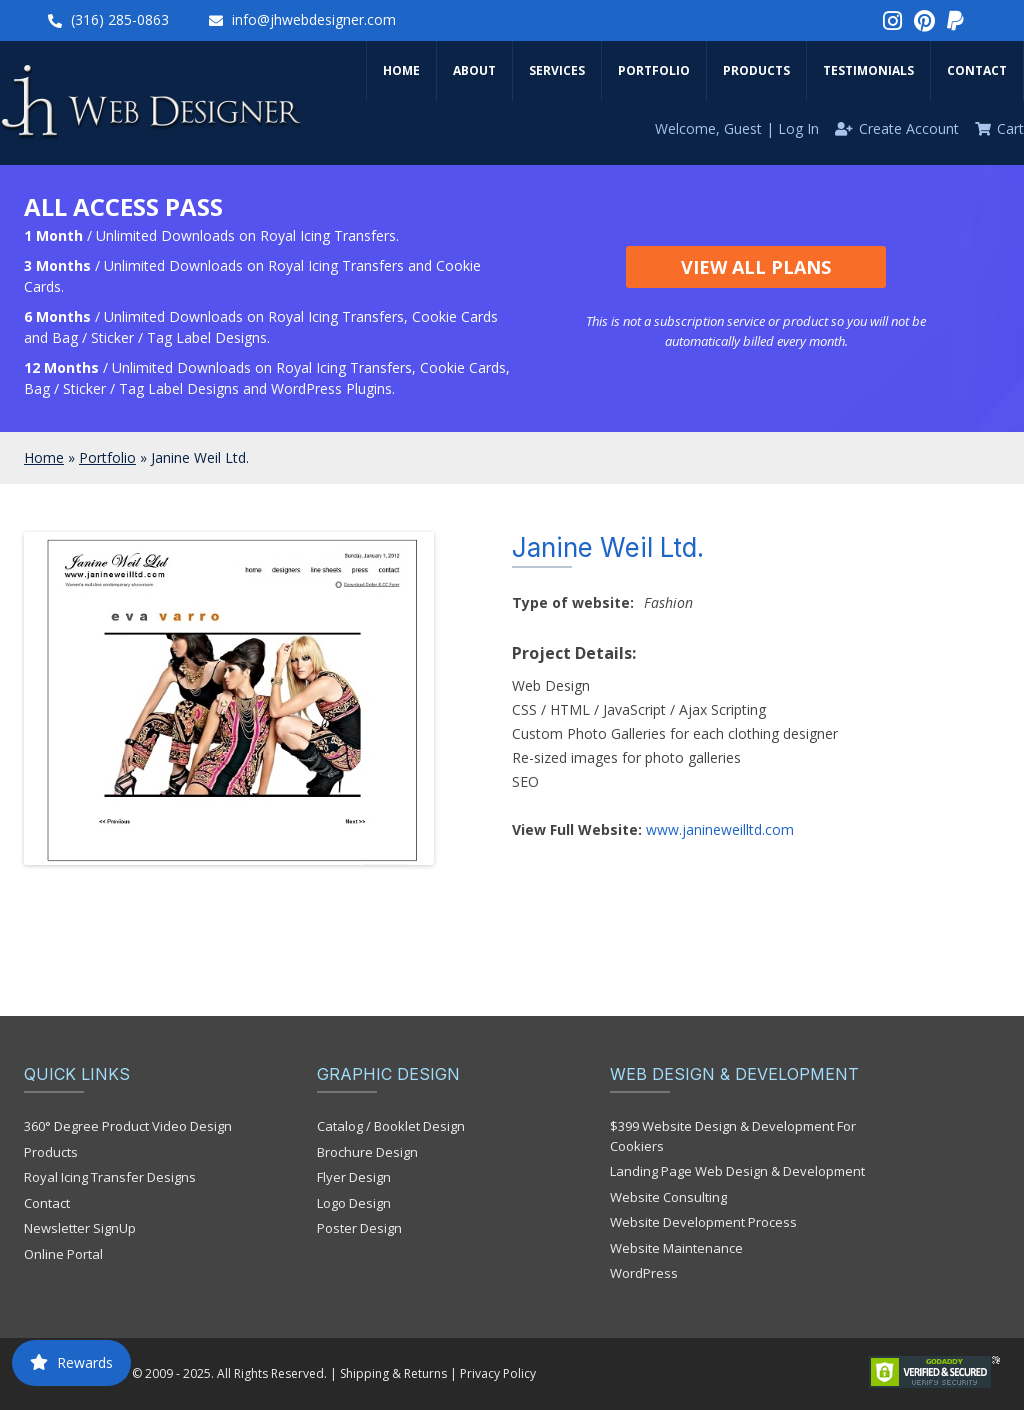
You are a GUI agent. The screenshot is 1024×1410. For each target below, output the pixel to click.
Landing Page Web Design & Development (737, 1171)
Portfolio (654, 70)
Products (756, 70)
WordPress (644, 1273)
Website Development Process (703, 1222)
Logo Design (354, 1203)
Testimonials (868, 70)
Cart (1010, 128)
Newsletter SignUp (80, 1228)
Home (401, 70)
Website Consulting (668, 1197)
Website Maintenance (676, 1248)
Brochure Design (367, 1152)
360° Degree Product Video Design (128, 1126)
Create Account (909, 128)
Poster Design (359, 1228)
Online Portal (63, 1254)
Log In (798, 128)
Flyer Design (354, 1177)
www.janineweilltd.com (720, 829)
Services (557, 70)
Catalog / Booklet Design (391, 1126)
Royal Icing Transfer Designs (110, 1177)
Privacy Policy (498, 1373)
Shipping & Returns (393, 1373)
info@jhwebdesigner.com (314, 19)
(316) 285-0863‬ (120, 19)
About (474, 70)
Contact (977, 70)
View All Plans (756, 267)
